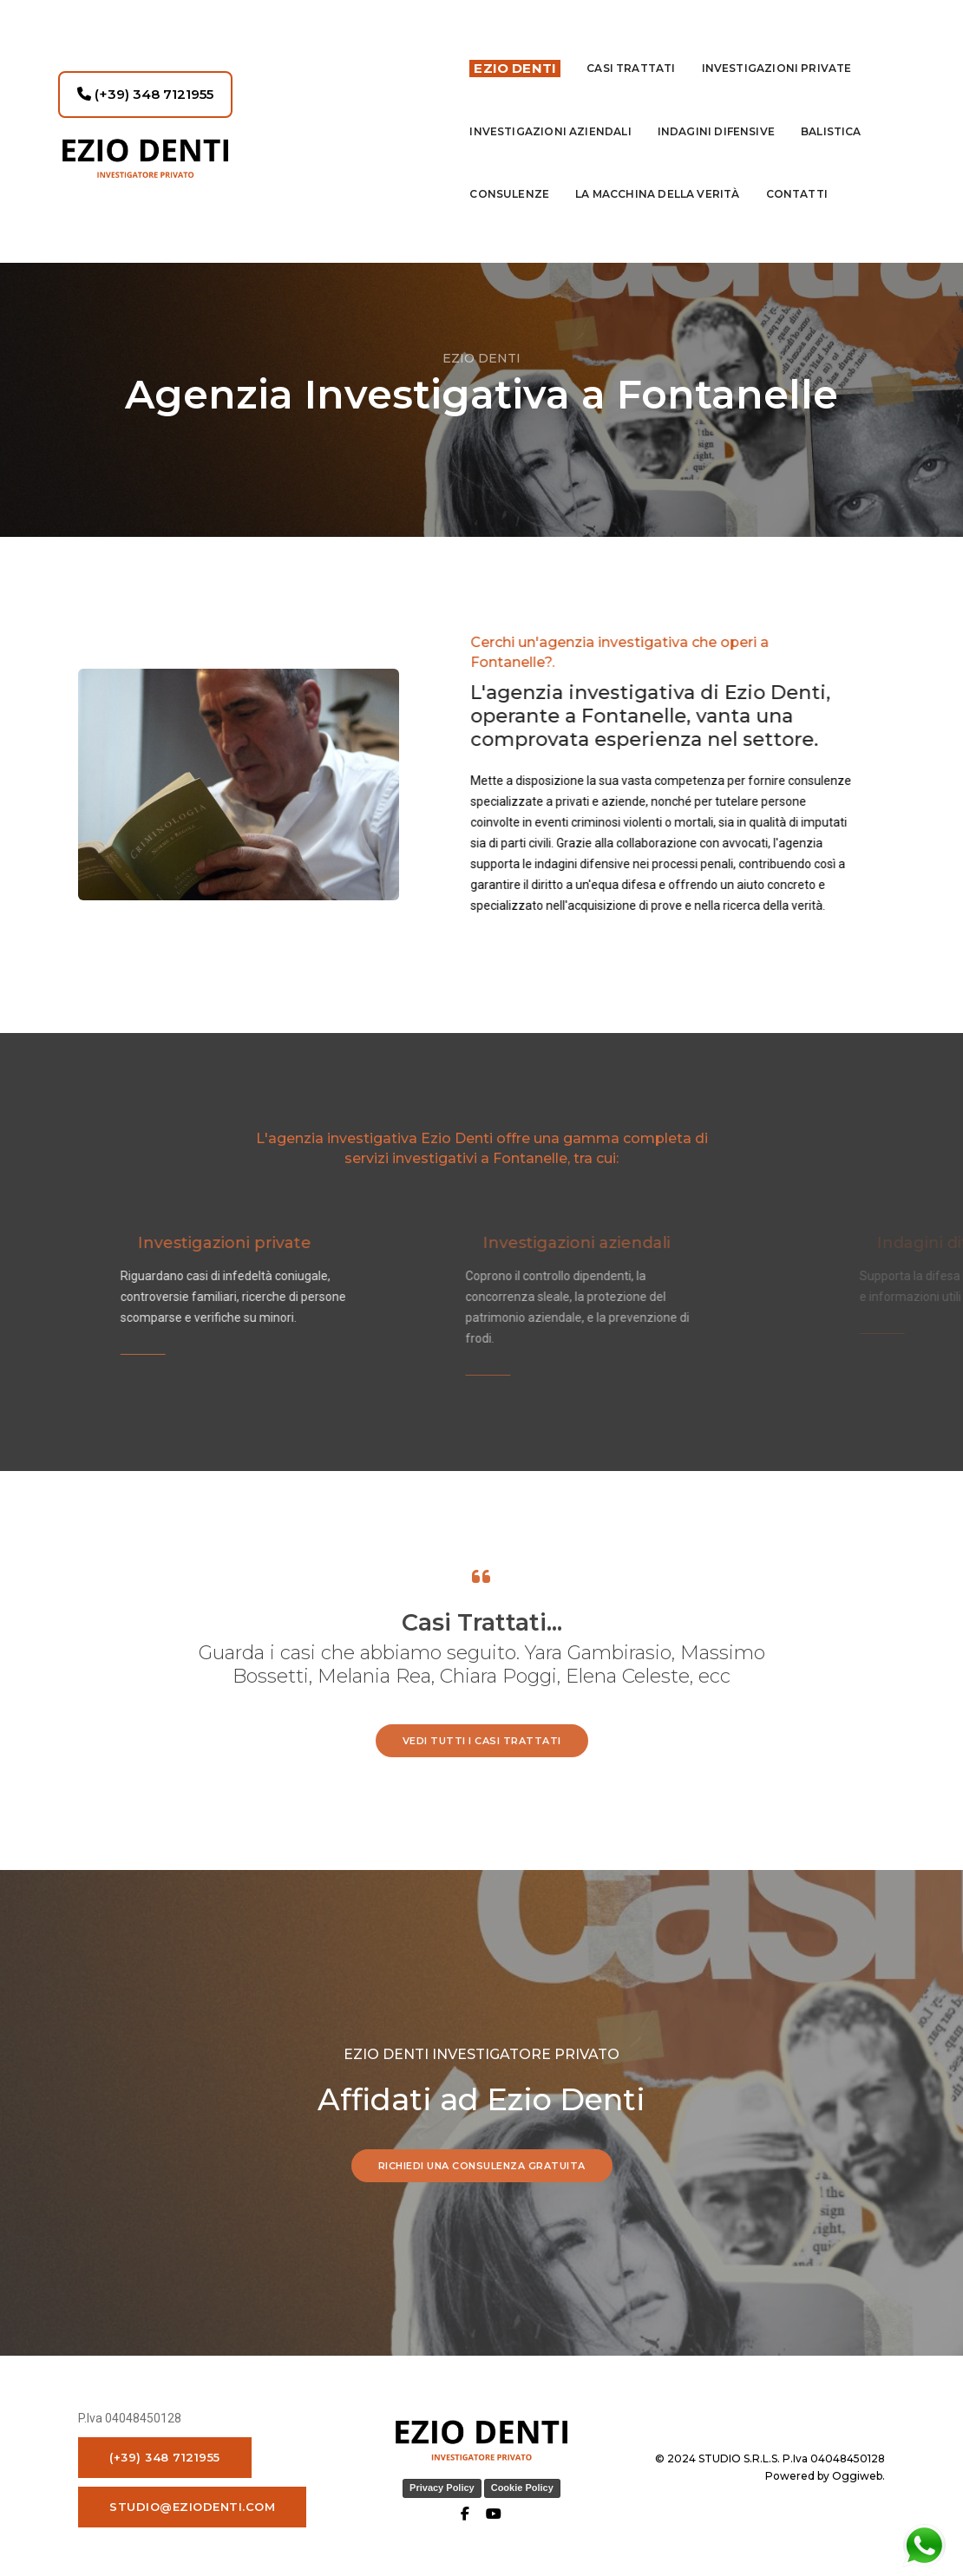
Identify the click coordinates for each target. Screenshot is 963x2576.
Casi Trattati (630, 48)
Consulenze (509, 173)
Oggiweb (857, 2472)
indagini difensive (716, 111)
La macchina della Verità (657, 173)
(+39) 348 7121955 (145, 74)
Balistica (831, 111)
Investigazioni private (777, 48)
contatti (797, 173)
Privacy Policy (442, 2485)
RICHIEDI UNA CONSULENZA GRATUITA (482, 2162)
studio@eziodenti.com (192, 2503)
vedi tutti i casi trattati (482, 1737)
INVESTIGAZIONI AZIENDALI (550, 111)
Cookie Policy (522, 2485)
